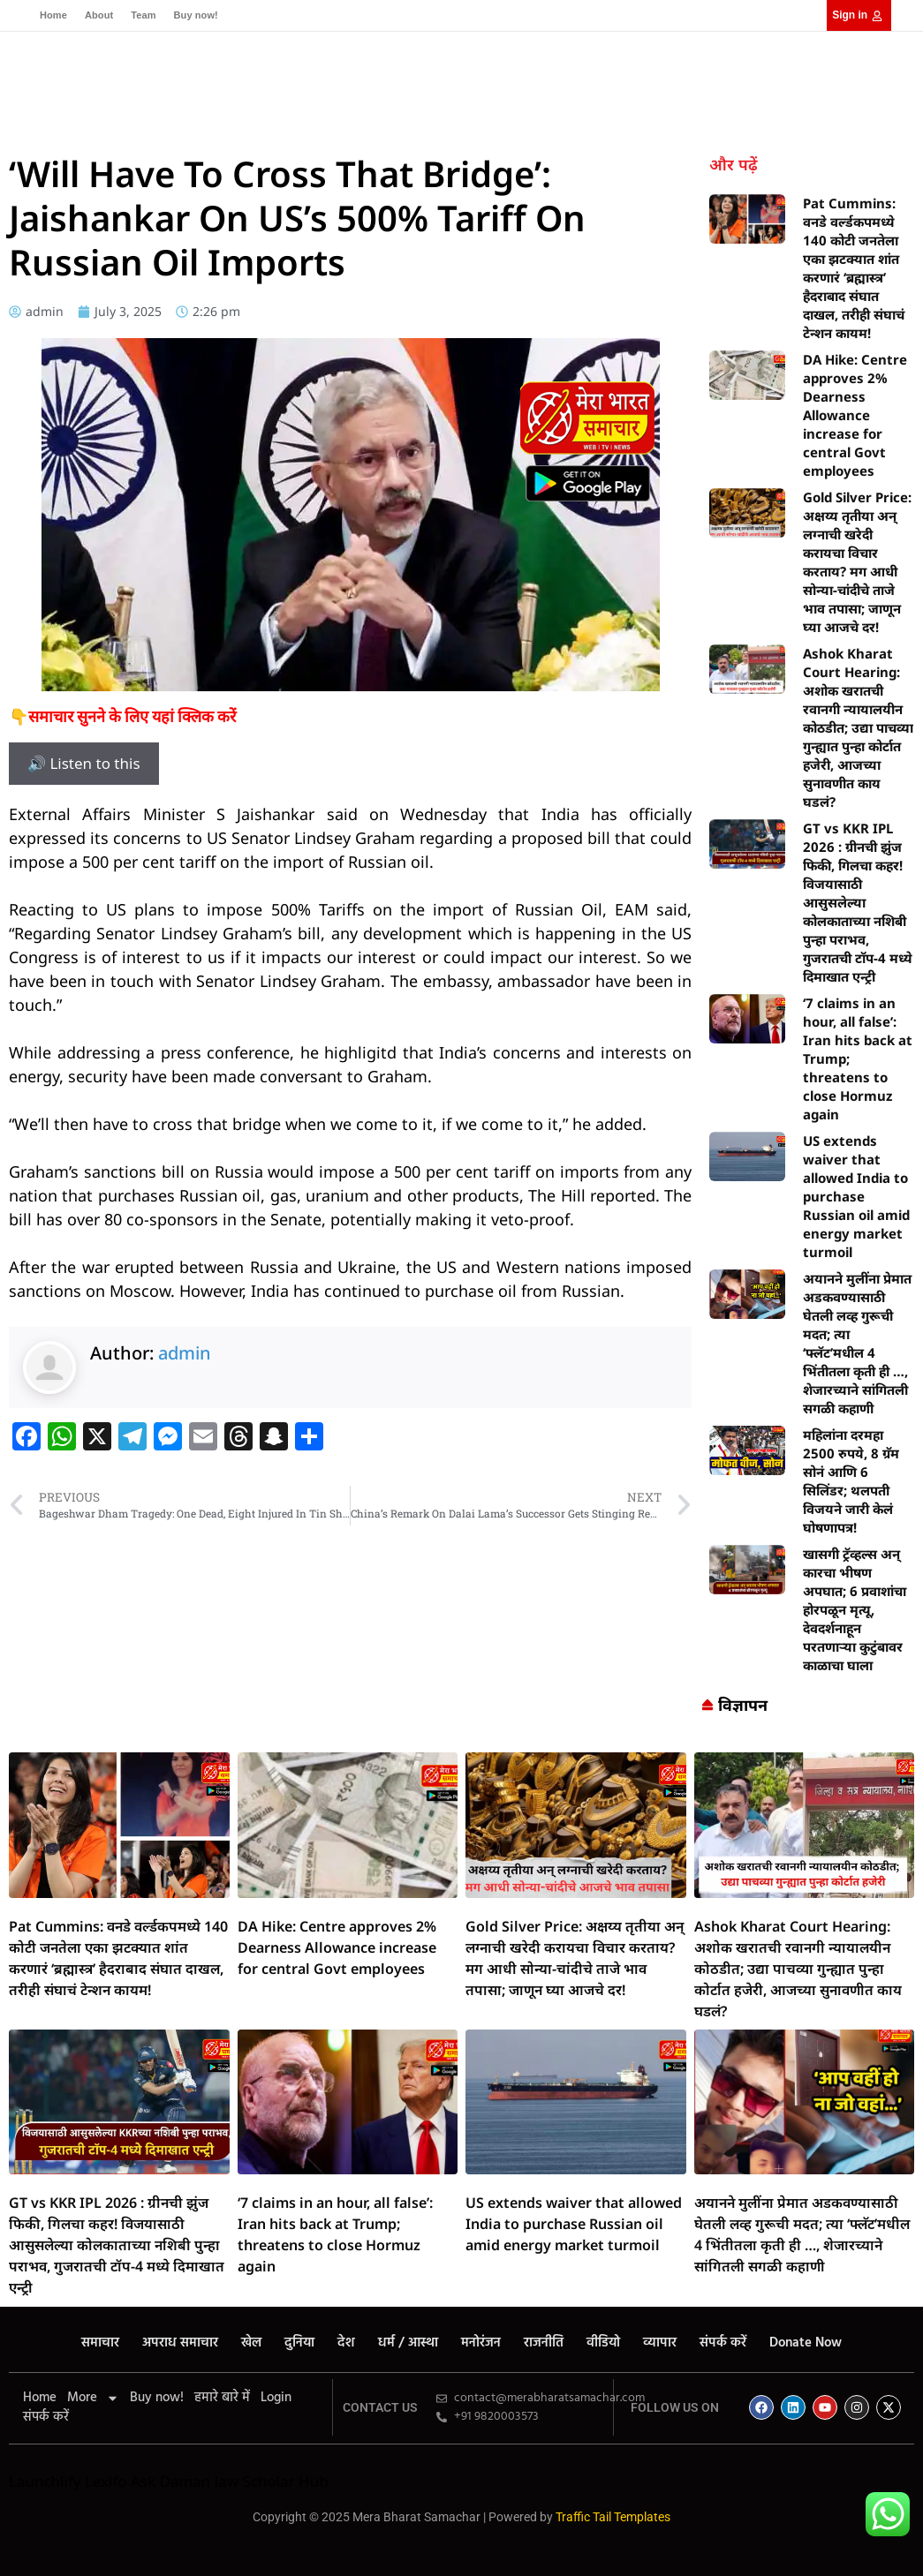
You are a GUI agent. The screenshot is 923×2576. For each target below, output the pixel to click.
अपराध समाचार (238, 81)
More (93, 2397)
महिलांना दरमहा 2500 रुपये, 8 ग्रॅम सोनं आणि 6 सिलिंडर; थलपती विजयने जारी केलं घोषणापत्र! (851, 1481)
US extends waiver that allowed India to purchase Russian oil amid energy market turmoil (856, 1196)
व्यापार (158, 110)
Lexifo (106, 2481)
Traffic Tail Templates (613, 2517)
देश (388, 81)
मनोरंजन (512, 81)
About (99, 15)
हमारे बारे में (222, 2397)
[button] (895, 98)
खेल (305, 81)
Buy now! (196, 15)
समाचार (161, 81)
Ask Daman (170, 2481)
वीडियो (627, 81)
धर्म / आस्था (443, 81)
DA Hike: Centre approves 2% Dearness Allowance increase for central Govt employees (855, 414)
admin (184, 1353)
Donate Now (298, 110)
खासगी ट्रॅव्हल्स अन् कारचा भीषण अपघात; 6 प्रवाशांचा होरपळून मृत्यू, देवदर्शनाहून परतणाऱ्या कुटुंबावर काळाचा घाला (854, 1609)
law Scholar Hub (272, 2481)
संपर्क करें (216, 110)
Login (276, 2397)
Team (143, 15)
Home (53, 15)
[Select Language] (772, 96)
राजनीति (572, 81)
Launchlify (44, 2481)
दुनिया (347, 81)
